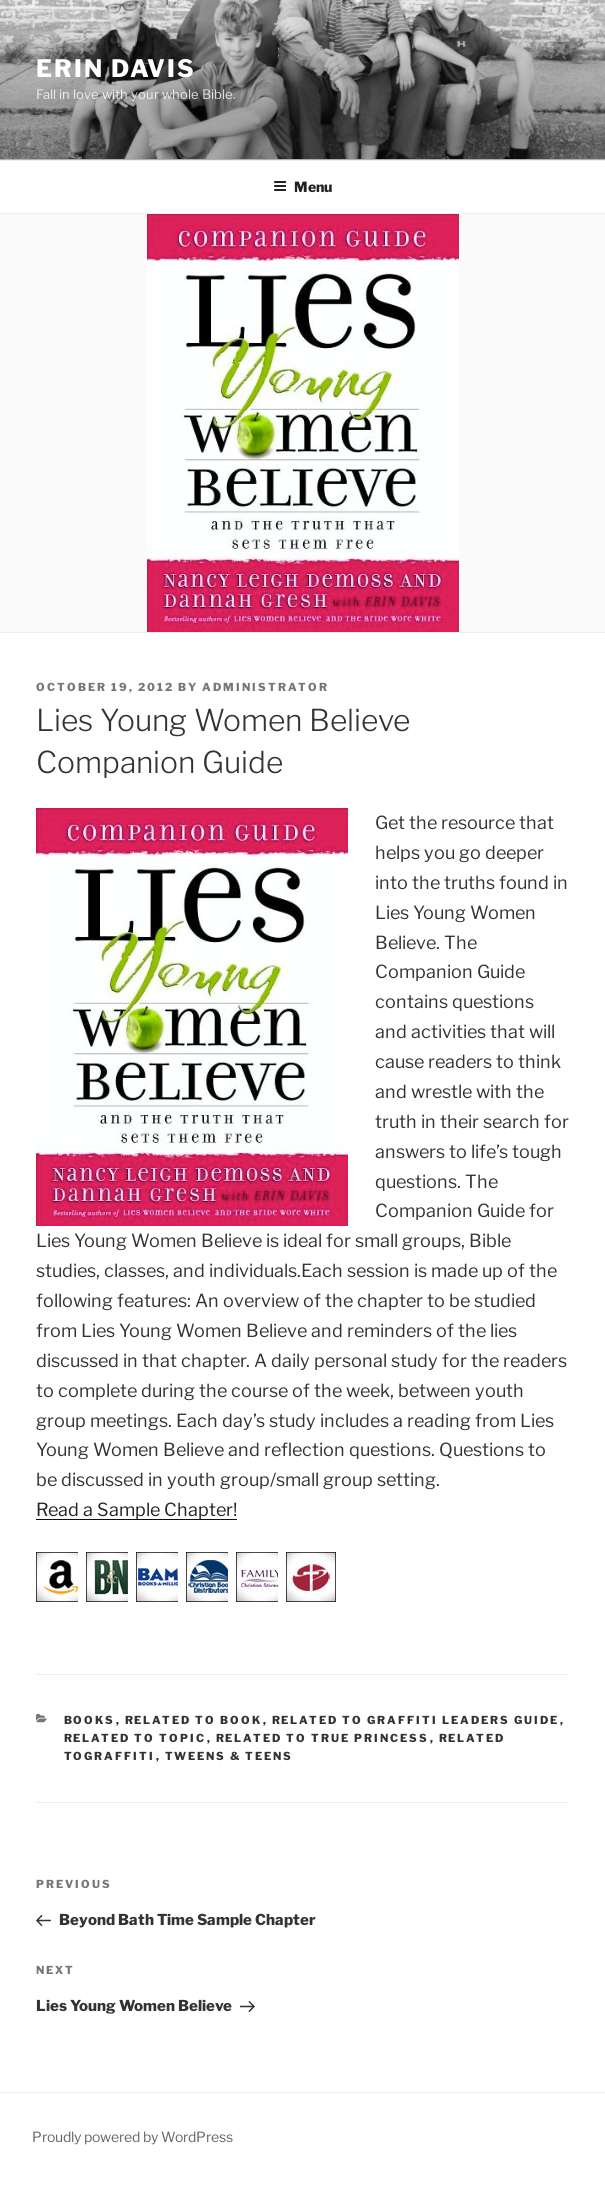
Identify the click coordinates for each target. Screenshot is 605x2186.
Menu (302, 186)
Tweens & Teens (229, 1756)
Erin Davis (116, 68)
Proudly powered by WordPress (132, 2136)
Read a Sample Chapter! (136, 1509)
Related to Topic (135, 1738)
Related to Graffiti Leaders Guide (416, 1720)
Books (90, 1720)
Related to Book (194, 1720)
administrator (265, 687)
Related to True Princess (323, 1738)
